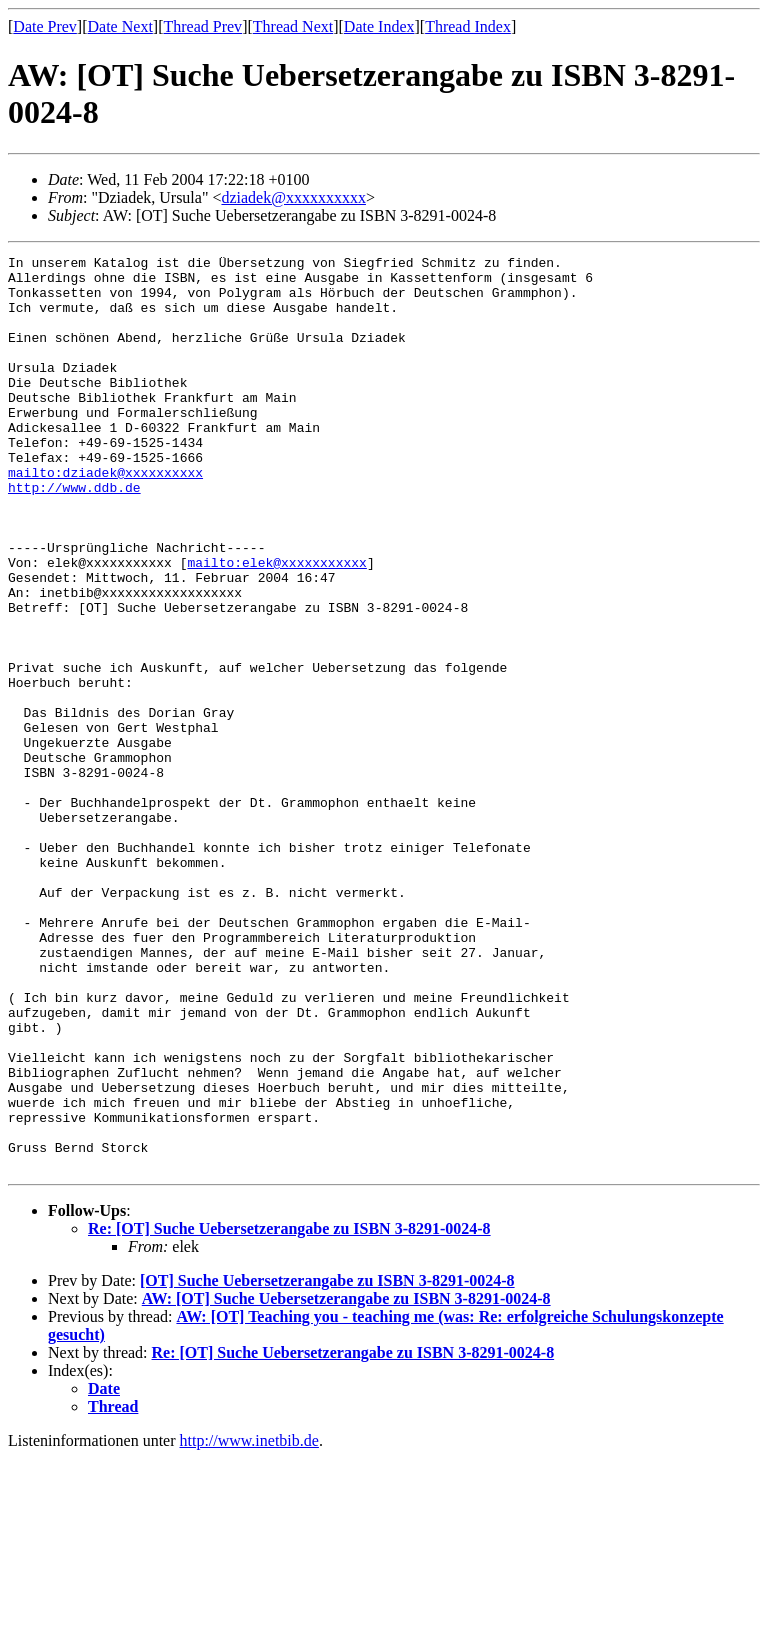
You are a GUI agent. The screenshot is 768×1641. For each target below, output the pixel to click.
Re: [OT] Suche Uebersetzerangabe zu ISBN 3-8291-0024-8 (289, 1411)
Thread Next (293, 26)
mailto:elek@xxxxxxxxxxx (276, 625)
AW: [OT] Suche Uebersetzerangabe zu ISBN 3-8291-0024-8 (346, 1481)
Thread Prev (202, 26)
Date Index (379, 26)
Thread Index (468, 26)
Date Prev (45, 26)
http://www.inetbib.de (249, 1623)
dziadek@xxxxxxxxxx (293, 197)
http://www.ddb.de (74, 535)
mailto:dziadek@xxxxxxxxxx (105, 517)
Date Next (120, 26)
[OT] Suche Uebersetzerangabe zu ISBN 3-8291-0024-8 (327, 1463)
